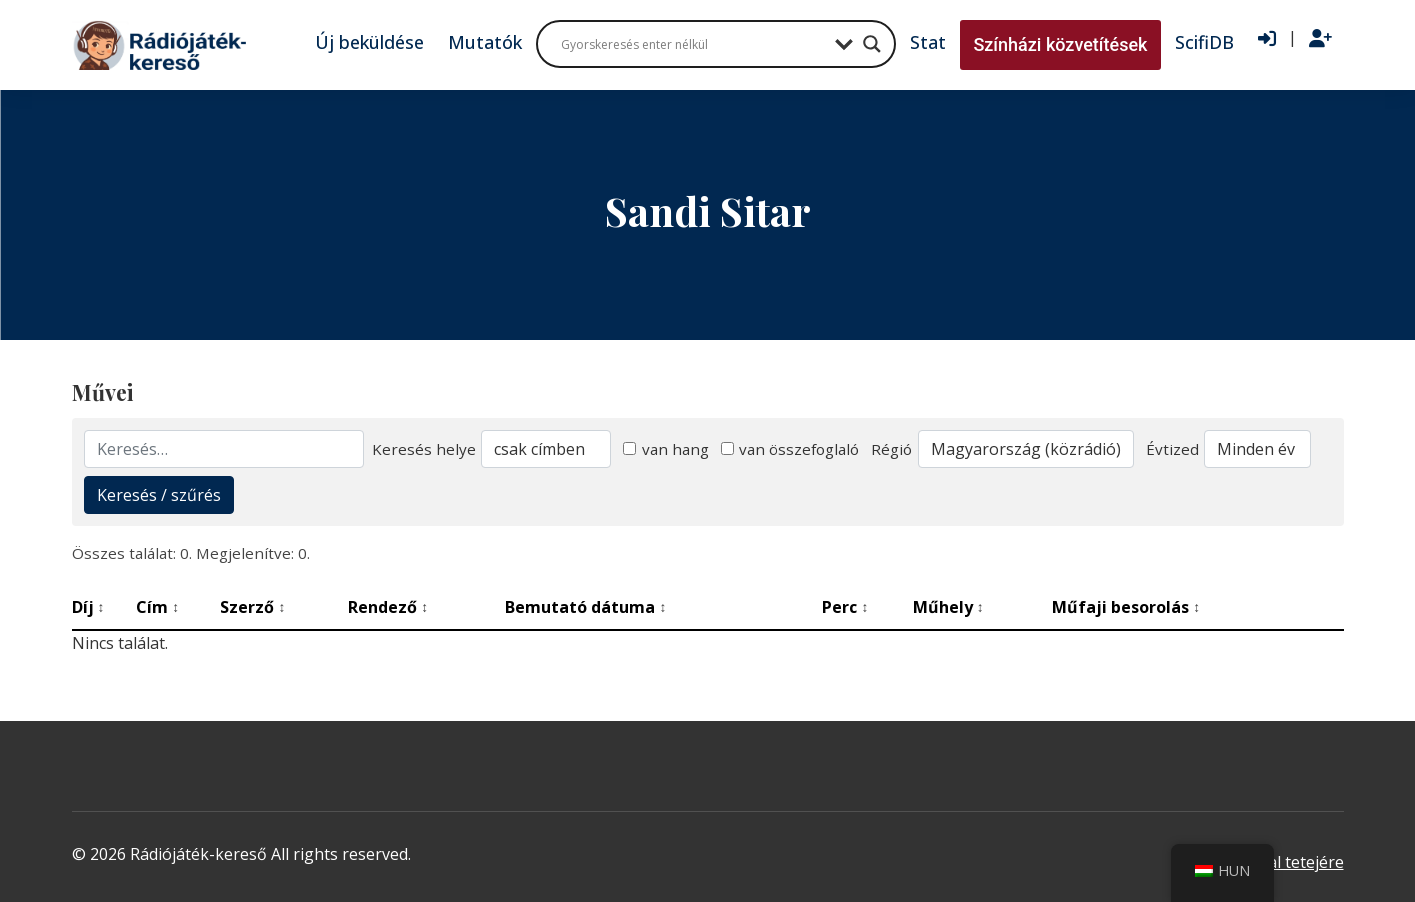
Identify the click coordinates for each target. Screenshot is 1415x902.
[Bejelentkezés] (1267, 39)
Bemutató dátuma (585, 607)
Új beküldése (369, 42)
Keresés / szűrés (159, 495)
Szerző (252, 607)
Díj (88, 607)
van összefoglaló (790, 449)
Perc (845, 607)
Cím (157, 607)
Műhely (948, 607)
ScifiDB (1204, 42)
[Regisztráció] (1320, 39)
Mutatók (485, 42)
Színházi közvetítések (1060, 44)
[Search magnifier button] (872, 44)
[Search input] (693, 44)
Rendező (388, 607)
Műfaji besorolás (1126, 607)
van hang (666, 449)
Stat (928, 42)
